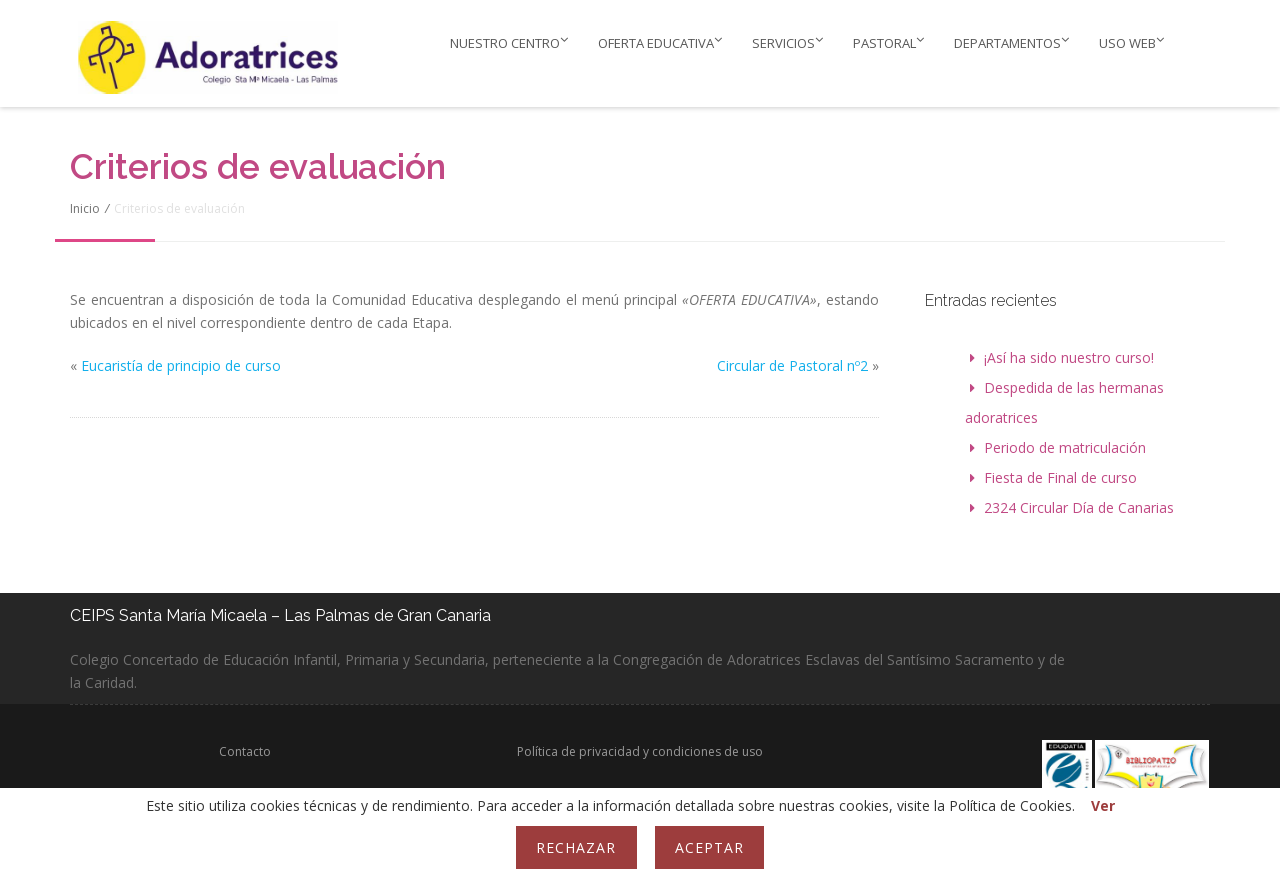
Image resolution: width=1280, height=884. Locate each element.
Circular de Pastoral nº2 (792, 365)
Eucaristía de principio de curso (181, 365)
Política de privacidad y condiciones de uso (640, 751)
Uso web (1131, 42)
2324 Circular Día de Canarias (1079, 507)
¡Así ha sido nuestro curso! (1069, 357)
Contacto (245, 751)
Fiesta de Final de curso (1060, 477)
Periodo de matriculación (1065, 447)
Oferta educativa (660, 42)
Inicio (85, 208)
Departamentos (1011, 42)
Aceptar (709, 847)
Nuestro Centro (509, 42)
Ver (1103, 805)
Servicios (787, 42)
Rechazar (576, 847)
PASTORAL (888, 42)
